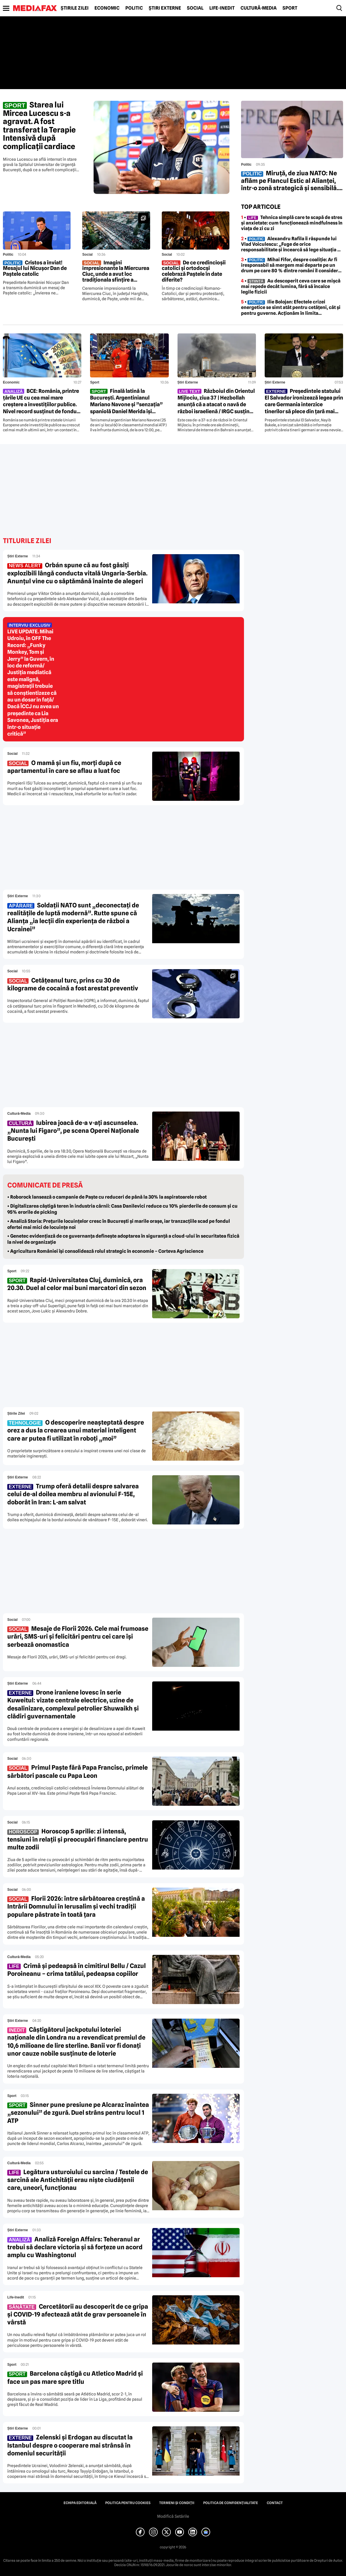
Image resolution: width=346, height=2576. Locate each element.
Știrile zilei (75, 8)
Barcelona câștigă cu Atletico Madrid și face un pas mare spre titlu (75, 2377)
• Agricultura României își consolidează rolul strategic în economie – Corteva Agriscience (105, 1251)
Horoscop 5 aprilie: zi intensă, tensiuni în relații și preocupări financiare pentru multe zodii (77, 1839)
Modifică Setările (173, 2516)
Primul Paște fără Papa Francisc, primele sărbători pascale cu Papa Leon (77, 1771)
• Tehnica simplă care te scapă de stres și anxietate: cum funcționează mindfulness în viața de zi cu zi (292, 223)
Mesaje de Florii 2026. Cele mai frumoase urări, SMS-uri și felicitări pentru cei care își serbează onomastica (77, 1636)
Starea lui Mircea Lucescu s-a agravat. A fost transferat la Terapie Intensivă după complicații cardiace (39, 126)
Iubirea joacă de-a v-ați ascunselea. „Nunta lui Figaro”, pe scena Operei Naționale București (73, 1130)
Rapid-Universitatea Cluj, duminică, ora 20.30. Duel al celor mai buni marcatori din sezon (76, 1283)
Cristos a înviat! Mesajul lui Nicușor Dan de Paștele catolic (35, 268)
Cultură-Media (258, 8)
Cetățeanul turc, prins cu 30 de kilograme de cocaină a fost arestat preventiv (72, 984)
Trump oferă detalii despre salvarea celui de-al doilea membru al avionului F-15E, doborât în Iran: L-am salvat (73, 1494)
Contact (275, 2503)
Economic (107, 8)
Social (195, 8)
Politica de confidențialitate (230, 2503)
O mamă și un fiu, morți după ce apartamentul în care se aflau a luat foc (64, 766)
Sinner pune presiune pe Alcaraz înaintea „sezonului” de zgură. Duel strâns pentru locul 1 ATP (78, 2112)
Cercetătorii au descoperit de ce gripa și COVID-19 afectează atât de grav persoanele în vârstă (77, 2314)
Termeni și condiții (176, 2503)
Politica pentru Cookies (127, 2503)
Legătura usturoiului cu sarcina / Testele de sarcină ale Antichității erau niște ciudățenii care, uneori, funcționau (77, 2180)
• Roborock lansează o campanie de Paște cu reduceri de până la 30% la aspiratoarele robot (107, 1197)
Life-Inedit (222, 8)
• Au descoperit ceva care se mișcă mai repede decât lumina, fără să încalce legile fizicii (290, 286)
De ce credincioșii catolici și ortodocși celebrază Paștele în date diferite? (194, 271)
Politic (134, 8)
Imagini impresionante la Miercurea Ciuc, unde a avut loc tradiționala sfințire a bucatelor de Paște (115, 271)
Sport (289, 8)
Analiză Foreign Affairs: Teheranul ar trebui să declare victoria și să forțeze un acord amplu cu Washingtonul (75, 2247)
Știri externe (165, 8)
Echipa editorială (80, 2503)
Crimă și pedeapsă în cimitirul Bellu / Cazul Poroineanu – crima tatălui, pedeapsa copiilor (76, 1969)
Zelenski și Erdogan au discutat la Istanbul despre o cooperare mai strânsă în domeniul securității (70, 2445)
